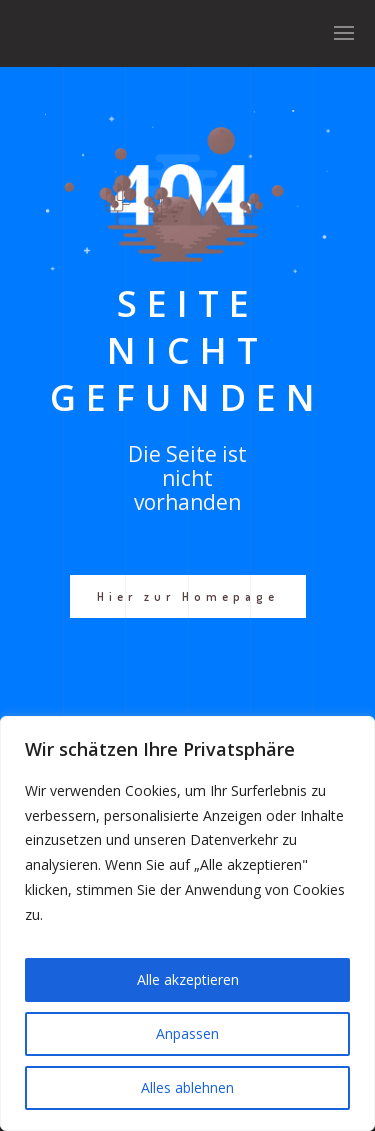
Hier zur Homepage (188, 596)
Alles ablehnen (187, 1087)
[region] (187, 923)
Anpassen (187, 1033)
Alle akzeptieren (188, 979)
